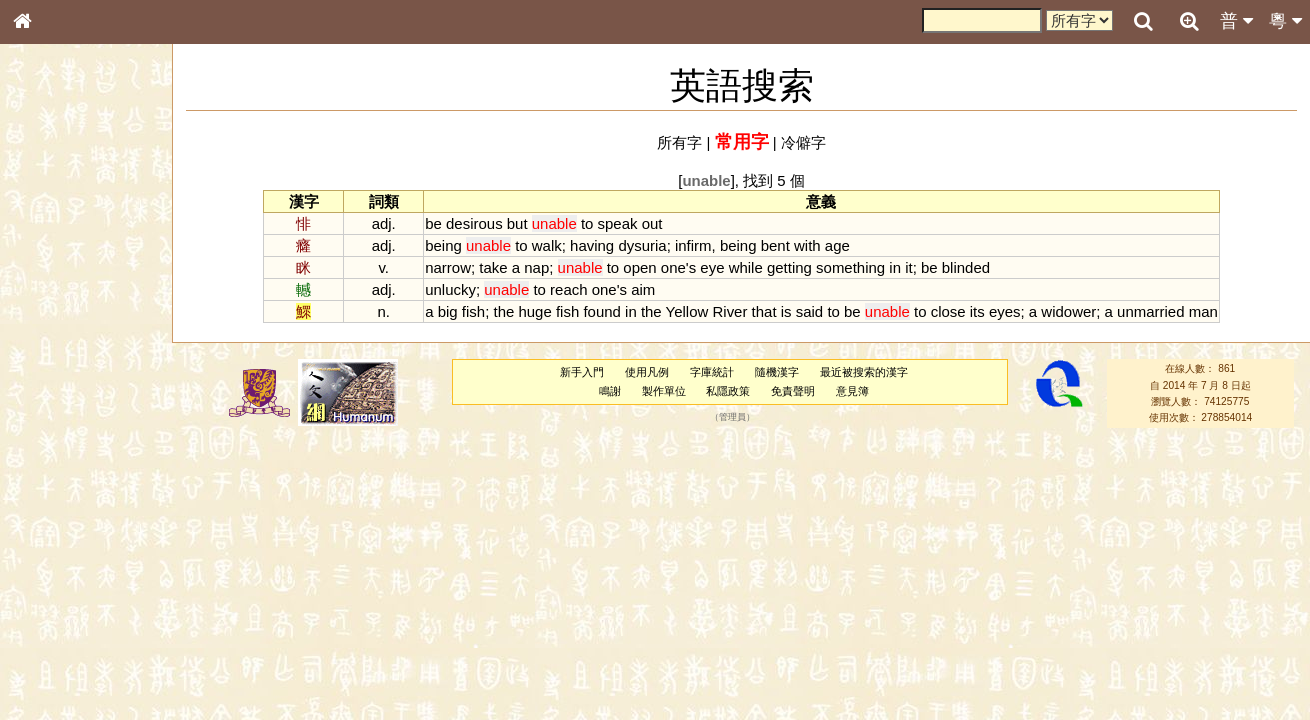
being (443, 245)
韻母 (68, 526)
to (587, 223)
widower (1068, 311)
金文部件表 (55, 322)
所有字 (679, 142)
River (730, 311)
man (1203, 311)
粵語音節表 (55, 392)
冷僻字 (803, 142)
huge (534, 311)
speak (618, 223)
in (895, 267)
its (977, 311)
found (601, 311)
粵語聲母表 (55, 410)
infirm (693, 245)
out (652, 223)
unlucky (450, 289)
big (448, 311)
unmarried (1150, 311)
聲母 (40, 526)
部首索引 (49, 267)
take (493, 267)
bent (775, 245)
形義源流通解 (61, 340)
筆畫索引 (49, 285)
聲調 (95, 526)
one (673, 267)
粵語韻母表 (55, 429)
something (850, 267)
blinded (966, 267)
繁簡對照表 (55, 669)
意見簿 (852, 391)
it (908, 267)
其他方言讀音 (61, 562)
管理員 (732, 418)
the (503, 311)
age (837, 245)
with (807, 245)
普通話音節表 (61, 544)
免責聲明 (793, 391)
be (433, 223)
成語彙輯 (49, 651)
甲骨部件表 (55, 303)
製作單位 (664, 391)
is (786, 311)
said (809, 311)
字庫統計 (712, 372)
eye (712, 267)
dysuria (642, 245)
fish (473, 311)
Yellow (687, 311)
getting (789, 267)
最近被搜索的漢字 (864, 372)
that (764, 311)
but (517, 223)
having (592, 245)
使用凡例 (647, 372)
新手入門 (582, 372)
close (948, 311)
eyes (1005, 311)
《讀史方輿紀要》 (73, 633)
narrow (448, 267)
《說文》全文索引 (73, 615)
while (746, 267)
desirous (474, 223)
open (639, 267)
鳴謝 (610, 391)
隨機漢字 (777, 372)
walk (547, 245)
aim (643, 289)
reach (568, 289)
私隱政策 (728, 391)
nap (536, 267)
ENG (88, 220)
